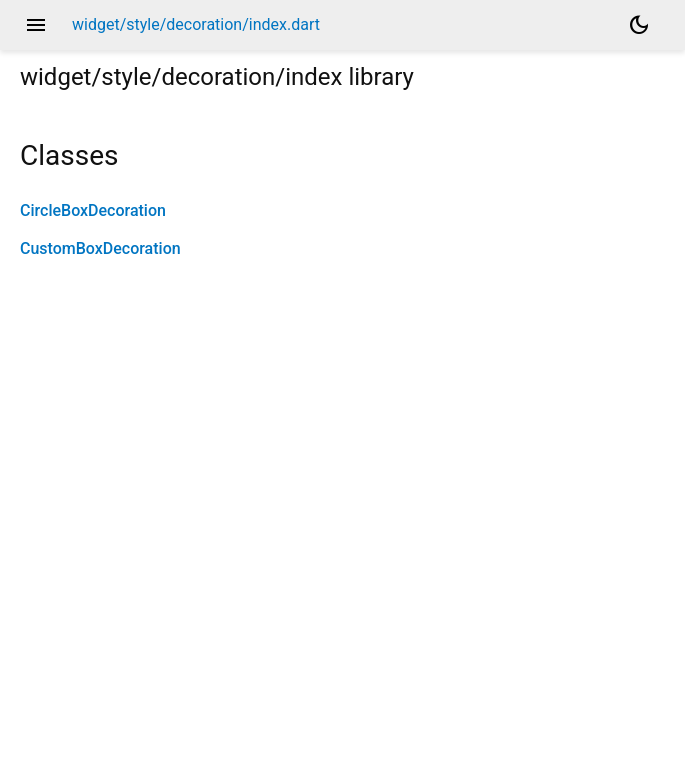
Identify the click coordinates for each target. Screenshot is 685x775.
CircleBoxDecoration (93, 210)
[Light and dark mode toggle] (639, 25)
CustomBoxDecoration (100, 248)
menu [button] (36, 25)
